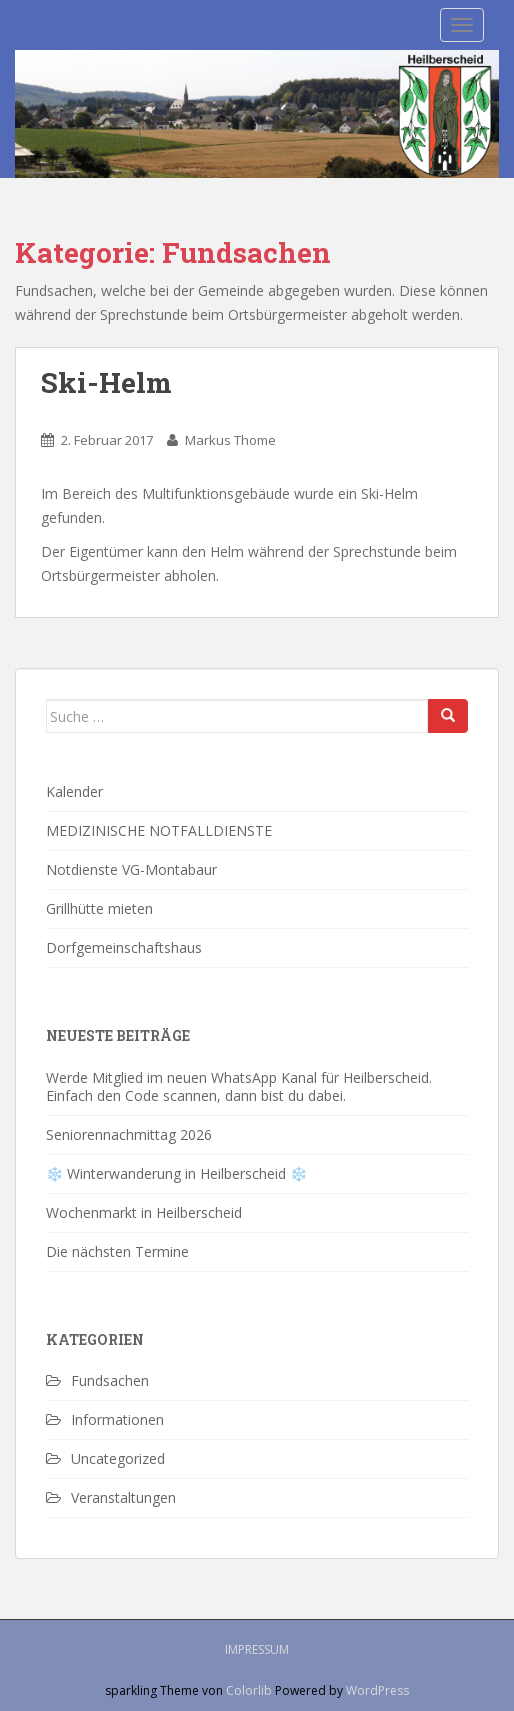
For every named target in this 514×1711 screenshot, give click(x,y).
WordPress (377, 1690)
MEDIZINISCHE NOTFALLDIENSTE (159, 830)
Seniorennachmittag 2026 (129, 1134)
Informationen (117, 1419)
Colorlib (249, 1690)
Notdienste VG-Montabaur (131, 869)
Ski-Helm (106, 382)
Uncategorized (118, 1458)
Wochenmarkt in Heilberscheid (144, 1212)
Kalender (74, 791)
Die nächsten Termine (117, 1251)
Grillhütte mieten (99, 908)
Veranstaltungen (123, 1497)
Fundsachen (110, 1380)
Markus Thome (230, 440)
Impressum (257, 1649)
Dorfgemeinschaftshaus (124, 947)
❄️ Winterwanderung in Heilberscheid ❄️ (176, 1173)
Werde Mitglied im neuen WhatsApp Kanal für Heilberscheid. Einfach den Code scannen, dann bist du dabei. (239, 1086)
